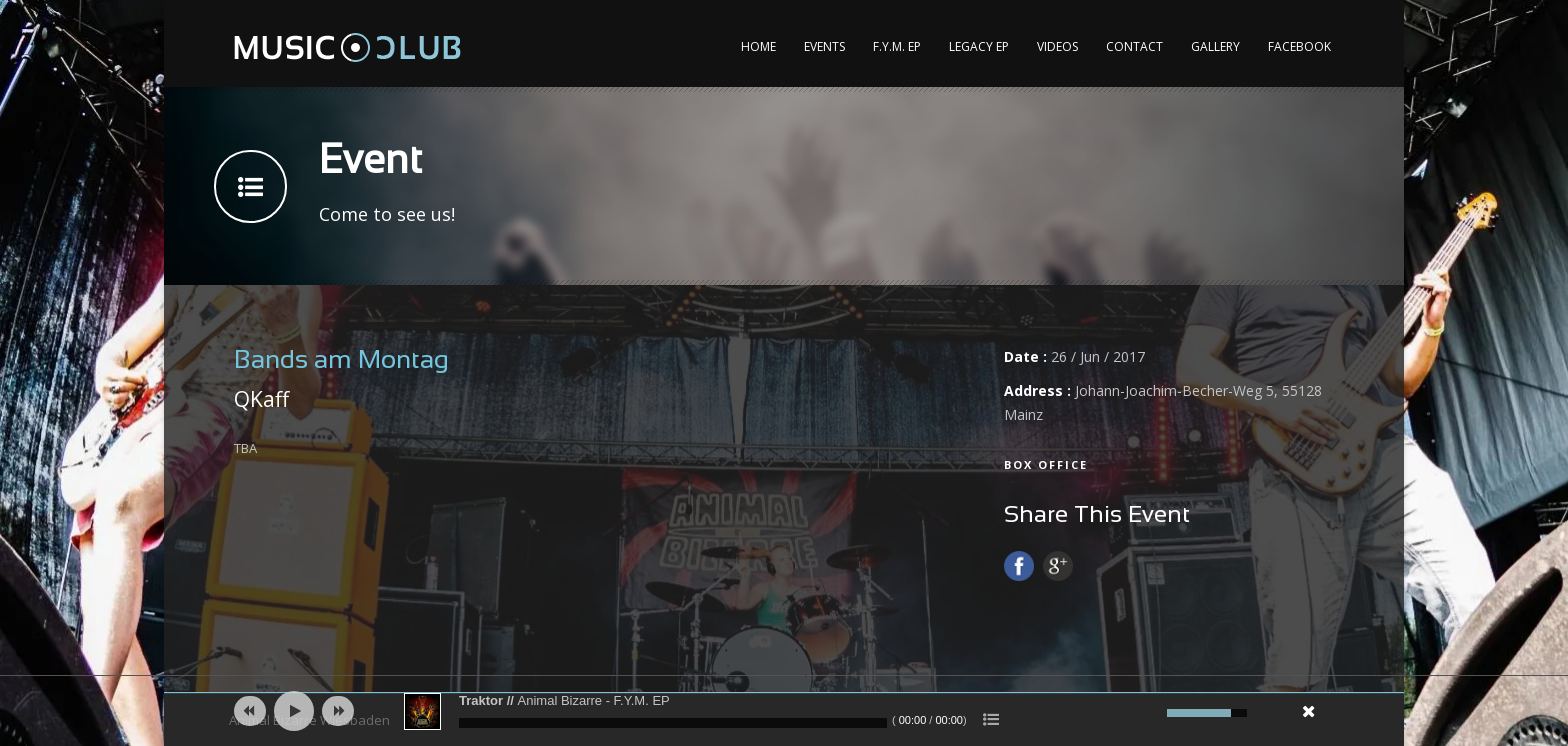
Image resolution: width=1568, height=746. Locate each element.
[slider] (673, 723)
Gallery (1215, 46)
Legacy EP (979, 46)
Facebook (1299, 46)
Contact (1134, 46)
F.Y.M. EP (897, 46)
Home (758, 46)
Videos (1057, 46)
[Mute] (1149, 713)
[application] (784, 711)
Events (824, 46)
